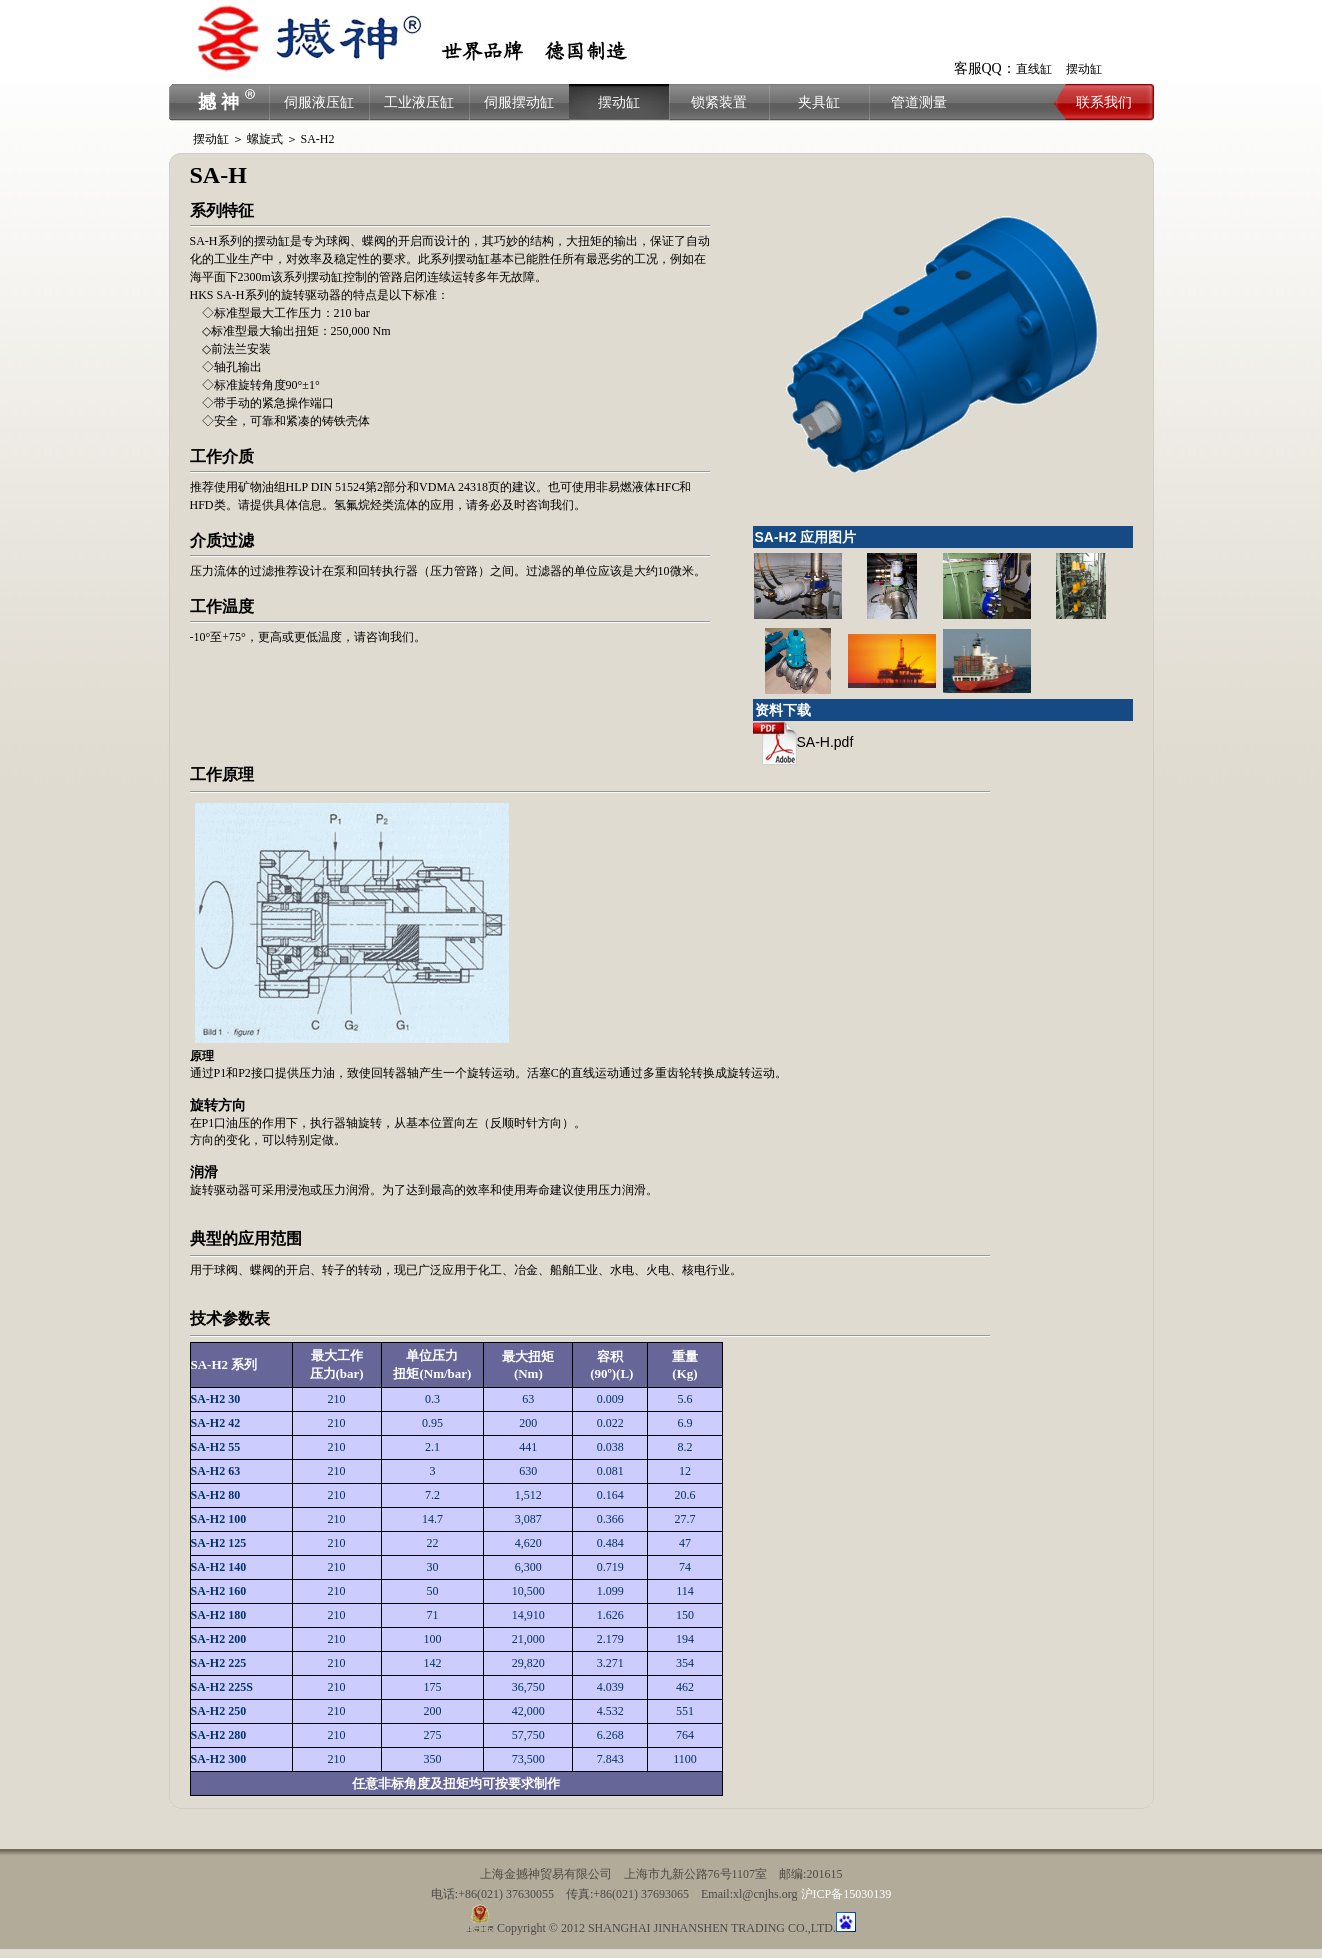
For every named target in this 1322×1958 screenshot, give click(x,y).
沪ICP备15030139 (846, 1894)
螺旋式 (265, 139)
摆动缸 (1084, 69)
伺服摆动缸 (519, 102)
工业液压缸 (419, 102)
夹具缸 (819, 102)
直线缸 (1034, 69)
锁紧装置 (719, 102)
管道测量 (919, 102)
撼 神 (218, 102)
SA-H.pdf (803, 742)
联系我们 (1104, 102)
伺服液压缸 (319, 102)
